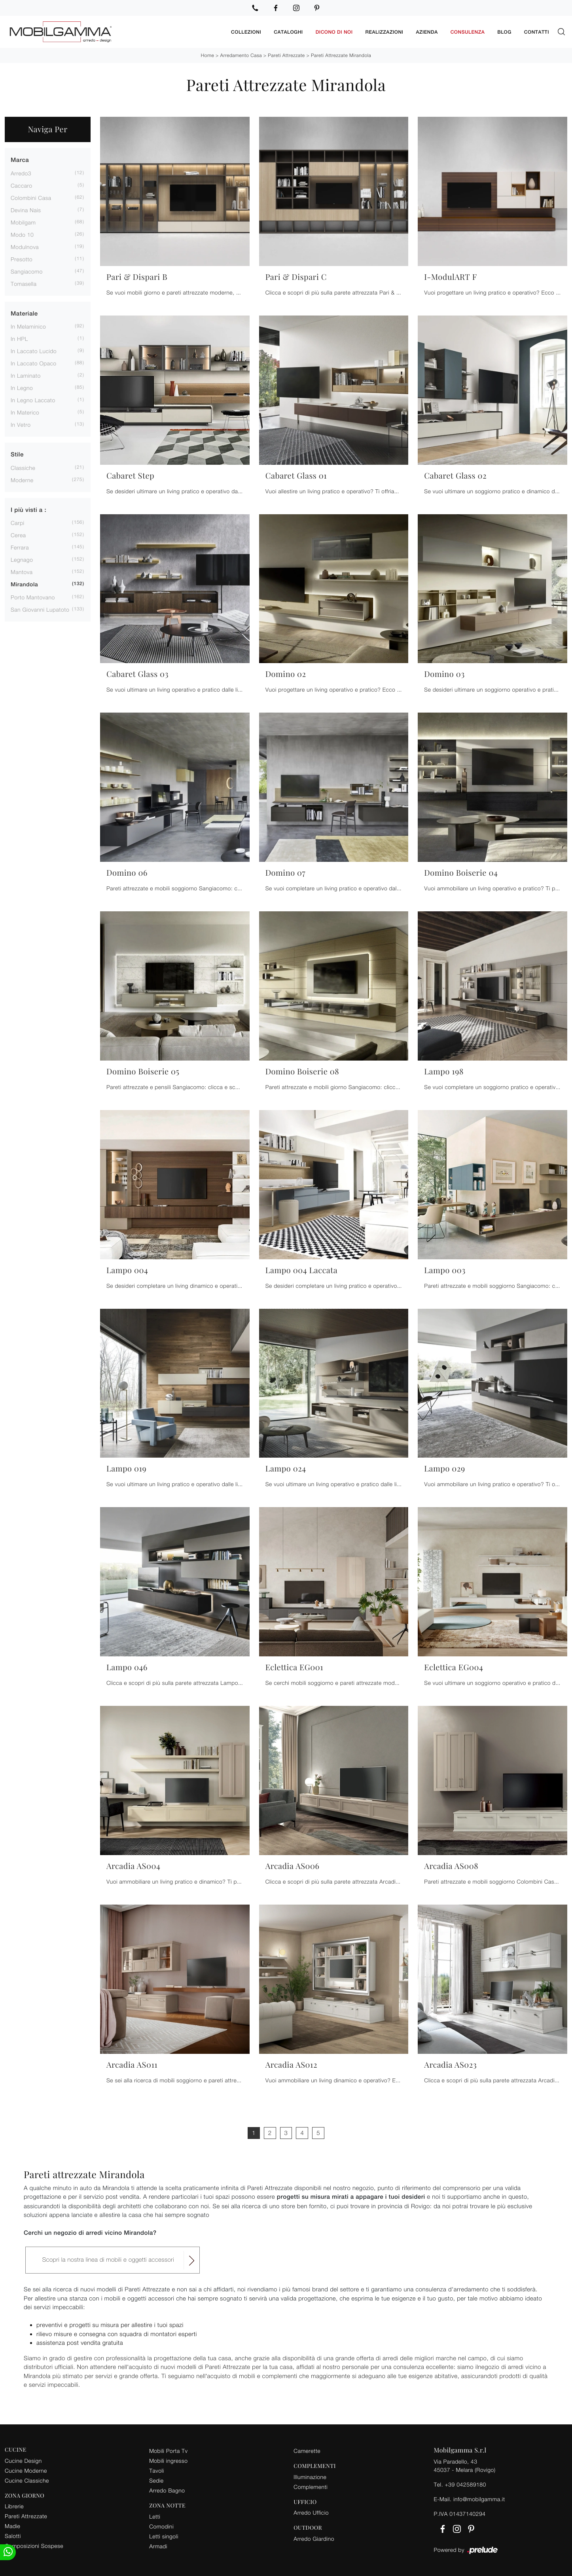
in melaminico (28, 325)
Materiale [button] (24, 312)
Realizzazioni (384, 31)
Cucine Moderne (26, 2469)
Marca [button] (20, 159)
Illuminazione (310, 2475)
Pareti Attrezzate (286, 54)
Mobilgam (23, 221)
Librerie (14, 2505)
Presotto (21, 258)
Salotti (13, 2534)
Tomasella (23, 282)
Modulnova (25, 245)
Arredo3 (21, 172)
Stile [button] (17, 453)
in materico (25, 411)
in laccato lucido (34, 349)
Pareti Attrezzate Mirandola (341, 54)
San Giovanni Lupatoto (40, 608)
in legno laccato (33, 398)
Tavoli (156, 2469)
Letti (154, 2515)
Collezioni (246, 31)
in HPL (19, 337)
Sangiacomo (27, 270)
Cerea (18, 533)
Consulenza (468, 31)
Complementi (311, 2485)
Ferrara (20, 546)
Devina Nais (26, 208)
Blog (504, 31)
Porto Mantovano (33, 596)
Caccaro (21, 184)
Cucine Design (23, 2459)
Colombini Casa (31, 196)
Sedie (156, 2479)
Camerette (307, 2449)
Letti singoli (163, 2535)
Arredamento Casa (241, 54)
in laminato (26, 374)
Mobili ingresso (168, 2459)
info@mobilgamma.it (479, 2497)
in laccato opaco (34, 362)
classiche (23, 466)
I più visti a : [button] (28, 509)
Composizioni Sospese (34, 2544)
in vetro (20, 423)
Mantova (22, 570)
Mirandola (24, 583)
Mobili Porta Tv (168, 2449)
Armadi (158, 2545)
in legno (22, 386)
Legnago (22, 558)
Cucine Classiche (27, 2479)
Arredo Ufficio (311, 2511)
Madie (12, 2524)
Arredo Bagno (167, 2489)
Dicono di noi (334, 31)
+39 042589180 (465, 2483)
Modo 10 (22, 233)
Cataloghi (288, 31)
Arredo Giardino (314, 2537)
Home (207, 54)
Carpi (18, 521)
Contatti (536, 31)
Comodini (161, 2525)
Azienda (427, 31)
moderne (22, 478)
